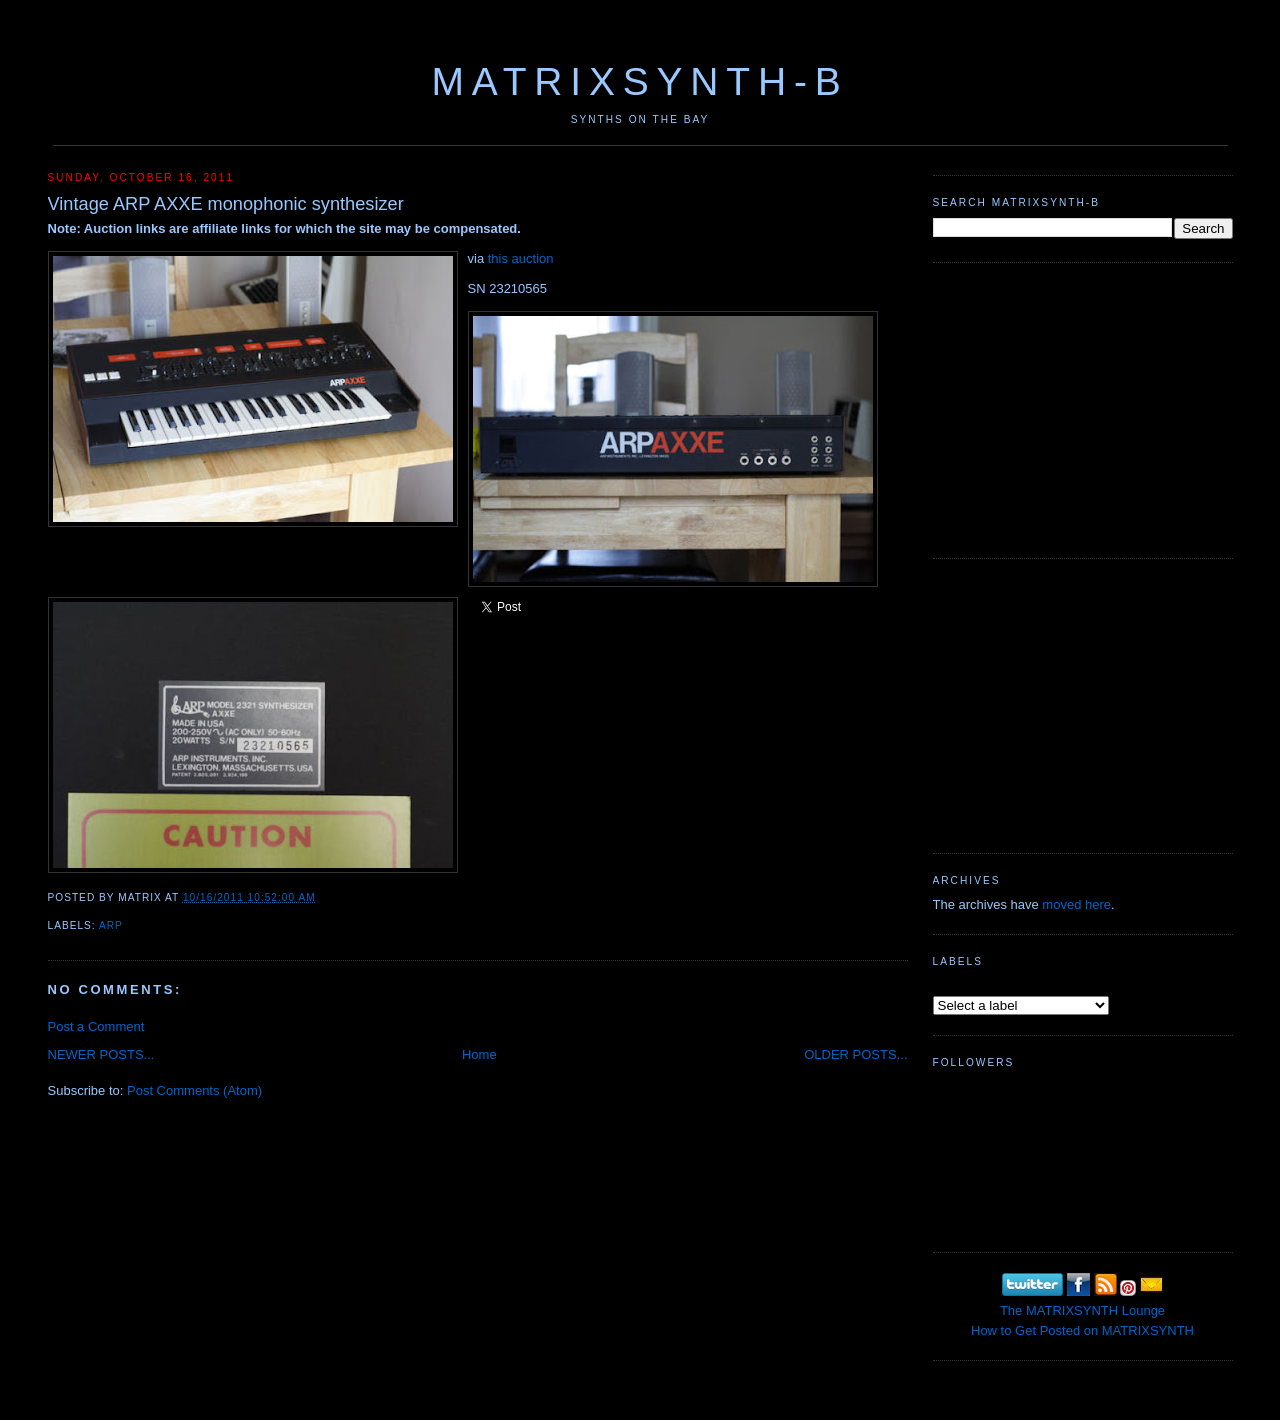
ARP (111, 925)
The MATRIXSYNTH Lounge (1082, 1310)
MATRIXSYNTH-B (639, 81)
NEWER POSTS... (101, 1054)
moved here (1076, 904)
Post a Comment (96, 1026)
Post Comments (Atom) (194, 1090)
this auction (521, 258)
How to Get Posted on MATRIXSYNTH (1082, 1330)
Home (479, 1054)
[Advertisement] (1083, 408)
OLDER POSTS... (855, 1054)
